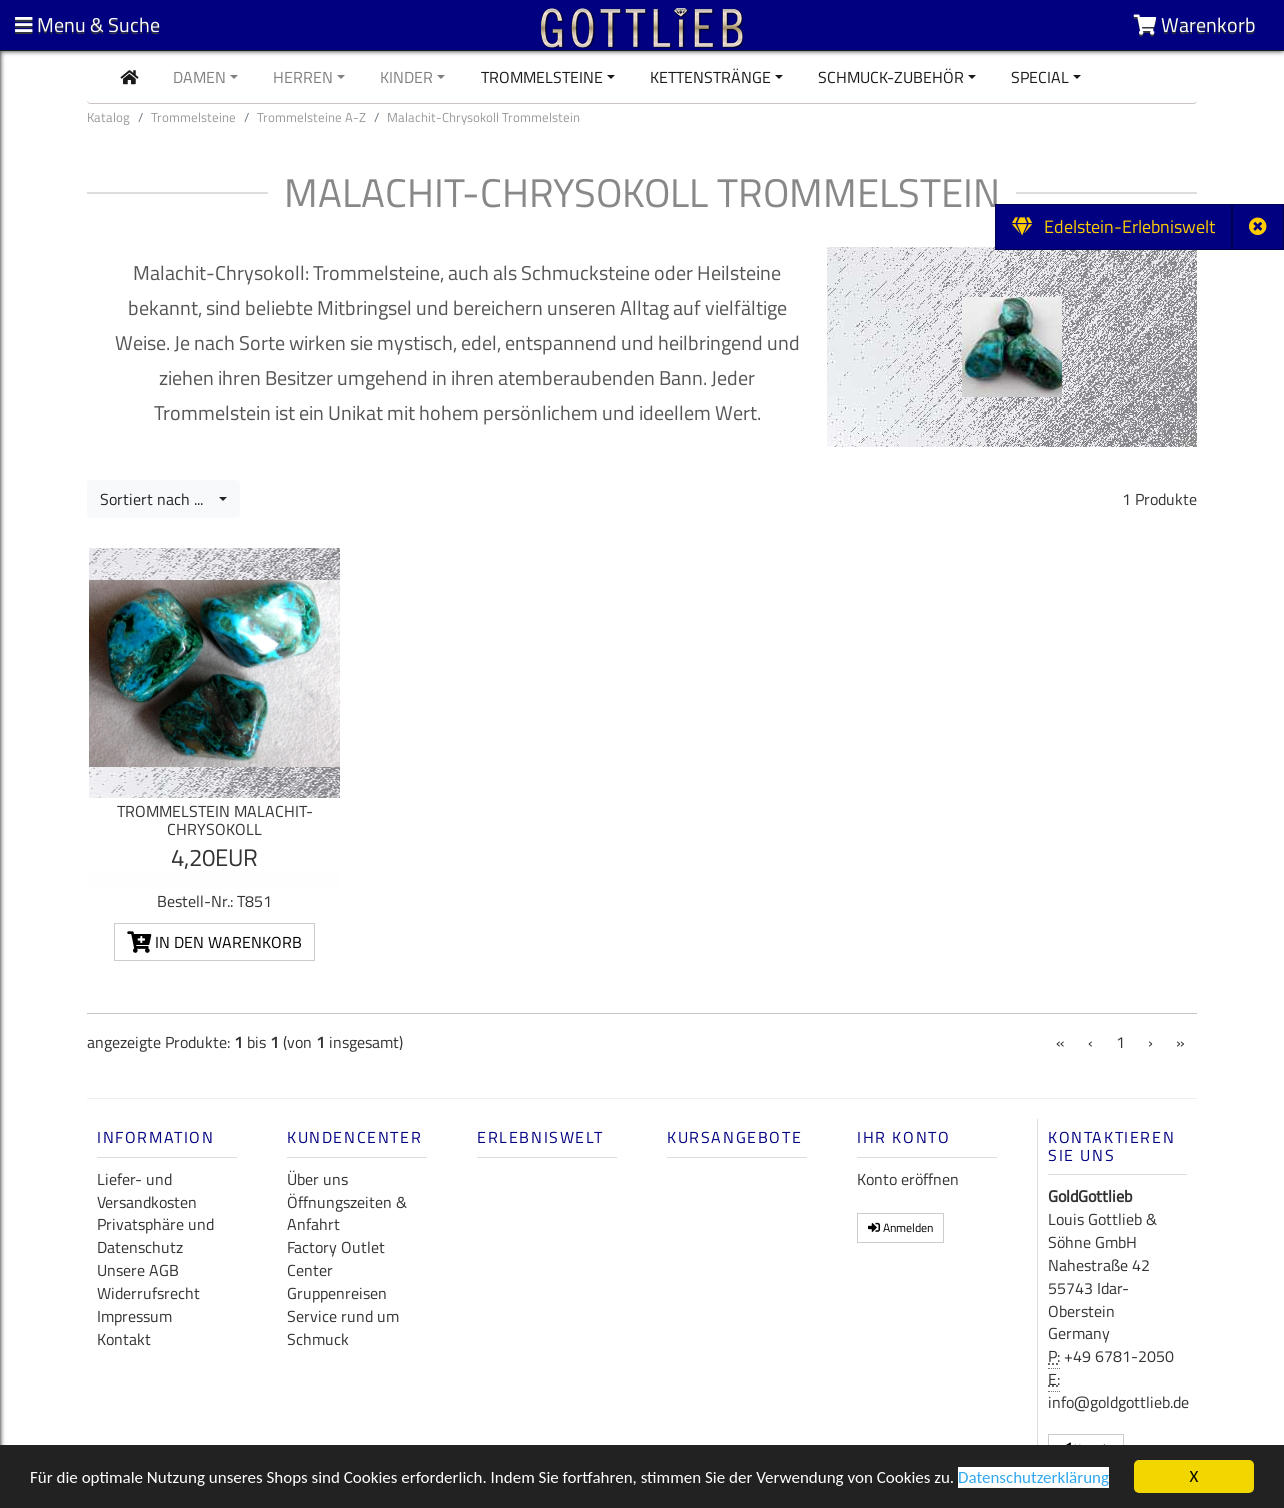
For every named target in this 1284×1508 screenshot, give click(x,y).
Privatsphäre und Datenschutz (155, 1235)
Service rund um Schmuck (343, 1327)
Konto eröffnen (908, 1179)
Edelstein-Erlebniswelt (1113, 226)
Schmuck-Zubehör (891, 77)
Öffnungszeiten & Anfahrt (347, 1213)
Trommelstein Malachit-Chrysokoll (215, 820)
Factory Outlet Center (336, 1258)
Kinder (406, 77)
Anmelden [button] (900, 1227)
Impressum (134, 1316)
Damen (199, 77)
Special (1040, 77)
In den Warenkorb (214, 942)
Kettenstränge (710, 77)
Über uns (317, 1179)
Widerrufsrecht (148, 1293)
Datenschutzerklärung (1033, 1478)
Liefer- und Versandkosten (147, 1190)
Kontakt (124, 1339)
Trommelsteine (542, 77)
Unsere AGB (138, 1270)
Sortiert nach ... (157, 499)
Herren (303, 77)
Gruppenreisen (337, 1293)
